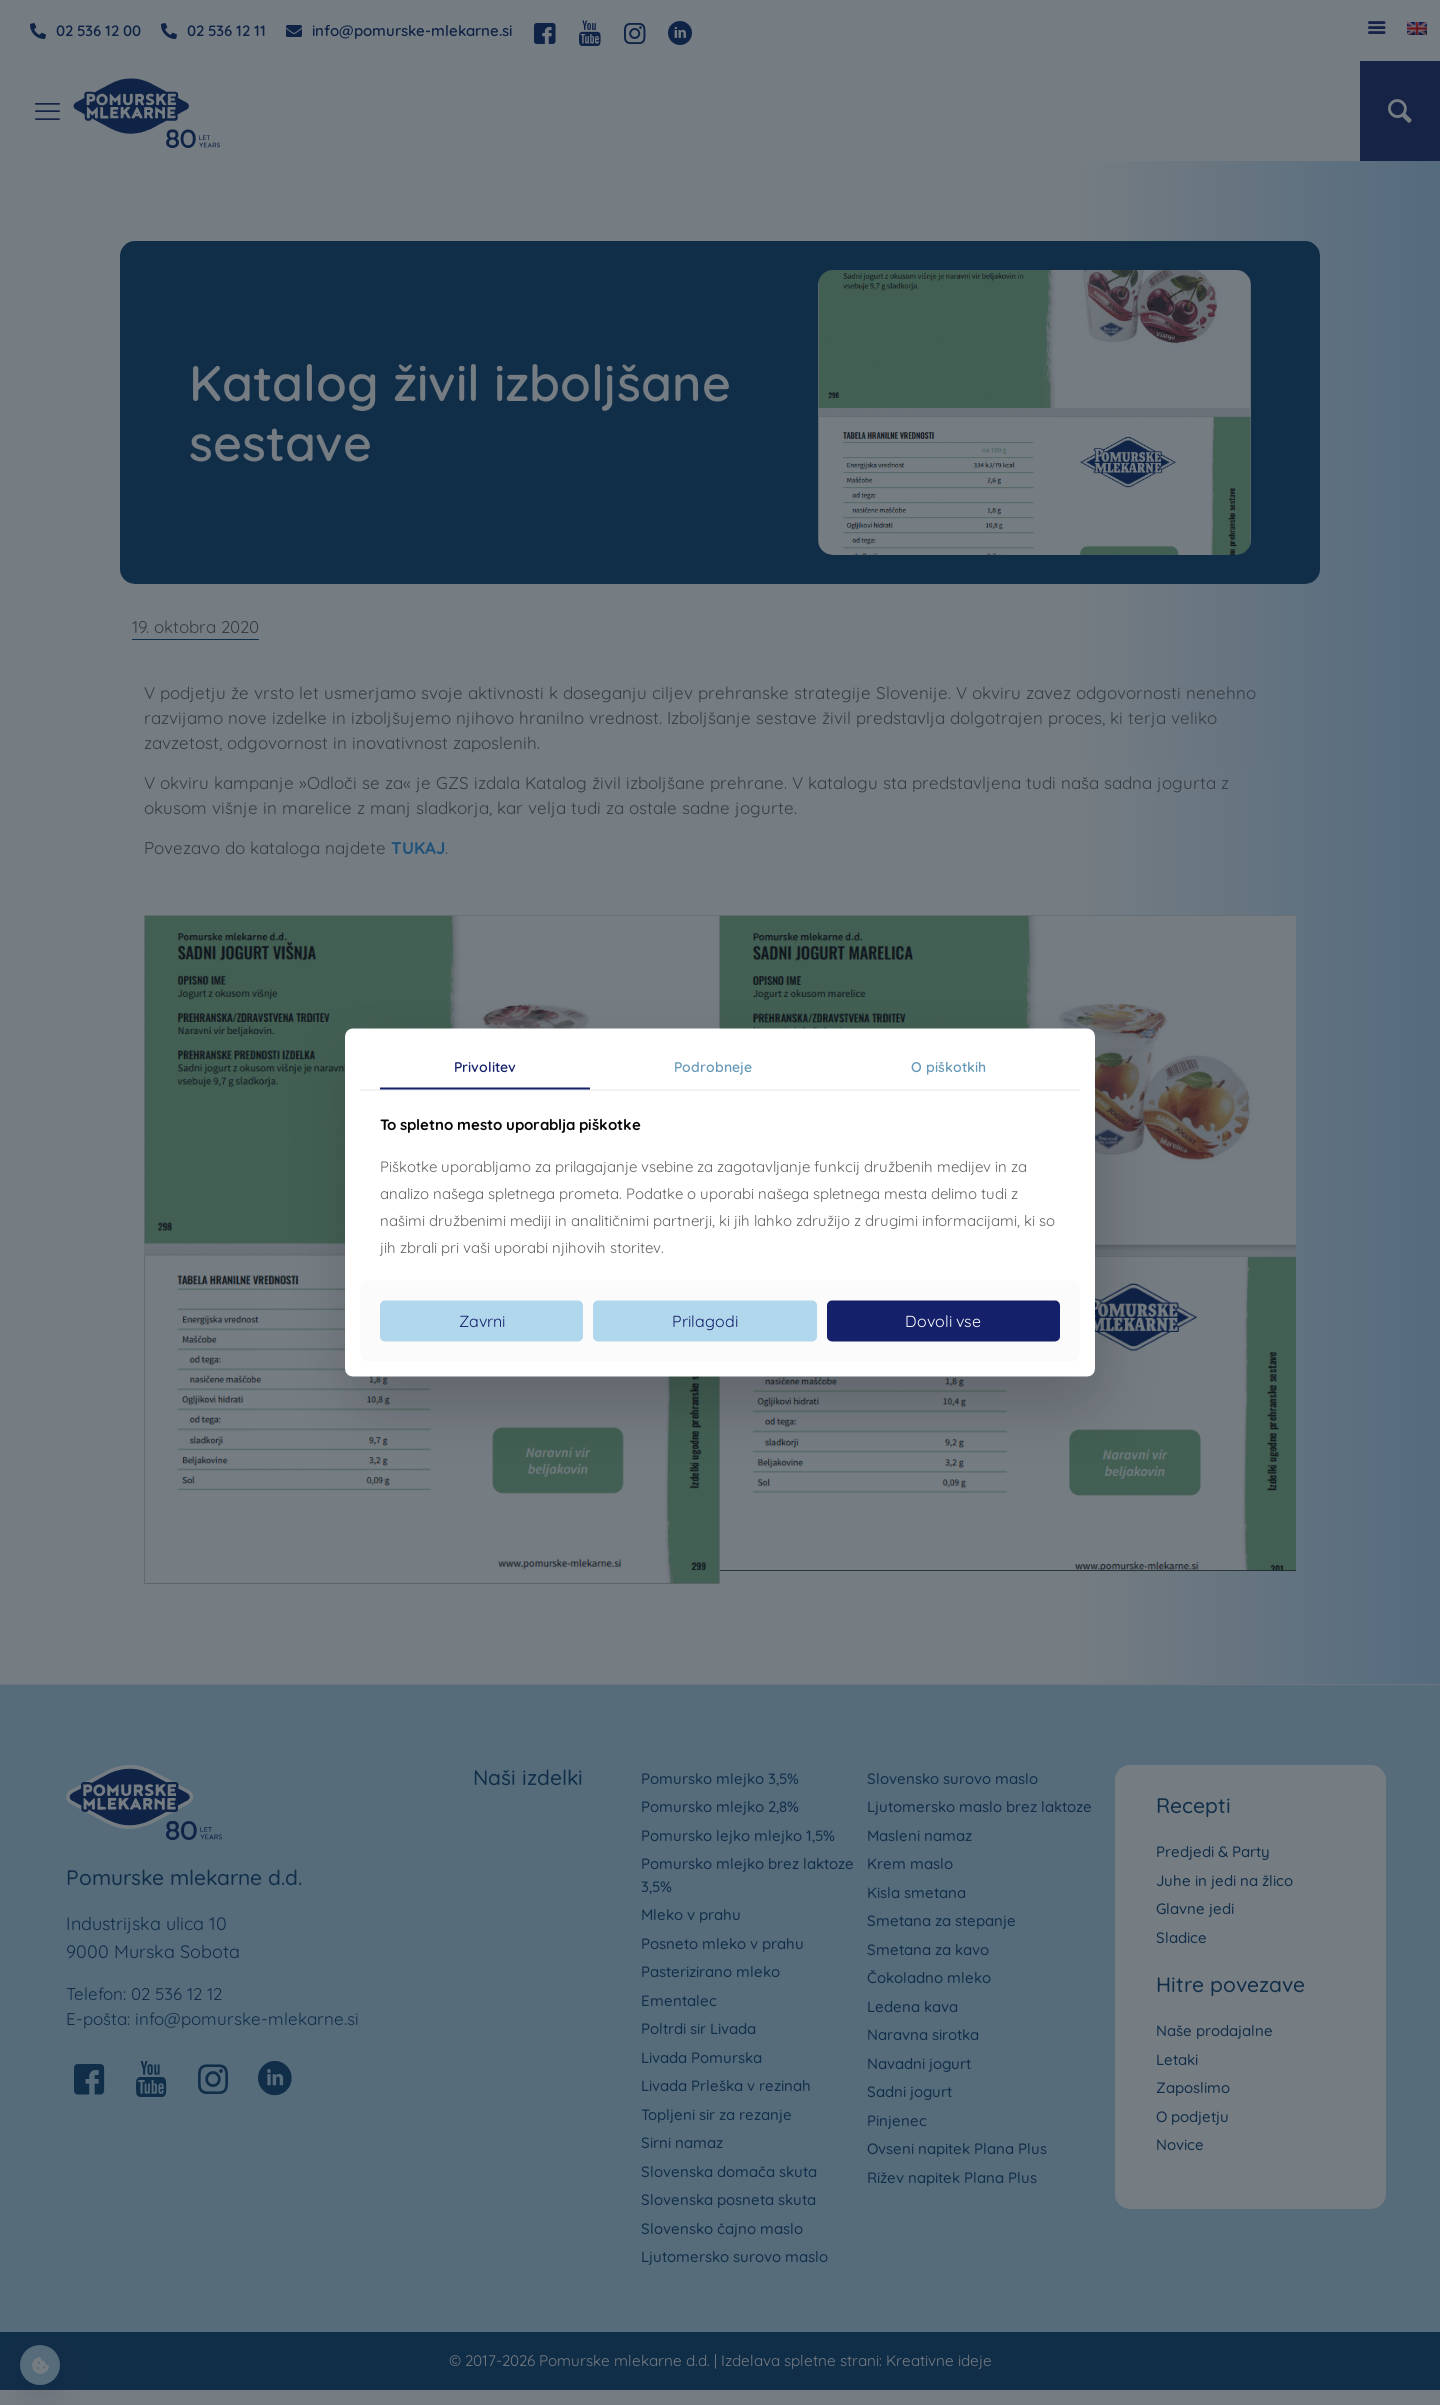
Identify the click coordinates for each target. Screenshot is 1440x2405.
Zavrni (482, 1321)
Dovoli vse (943, 1321)
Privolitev (485, 1066)
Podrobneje (713, 1066)
